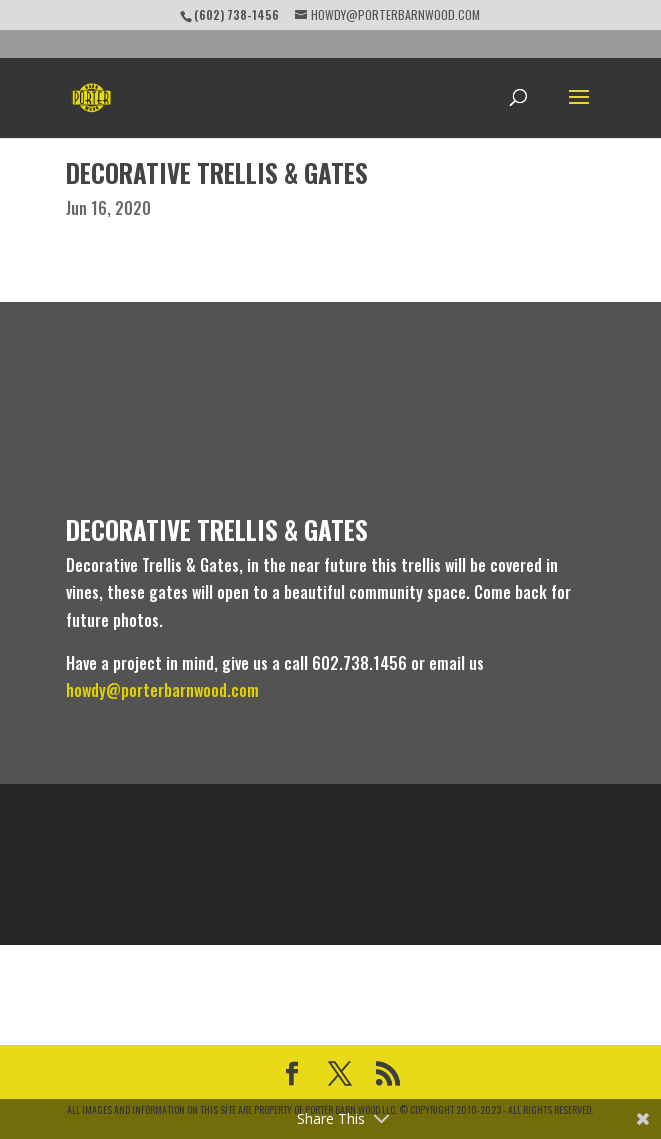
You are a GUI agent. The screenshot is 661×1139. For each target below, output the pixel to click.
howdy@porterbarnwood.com (162, 690)
